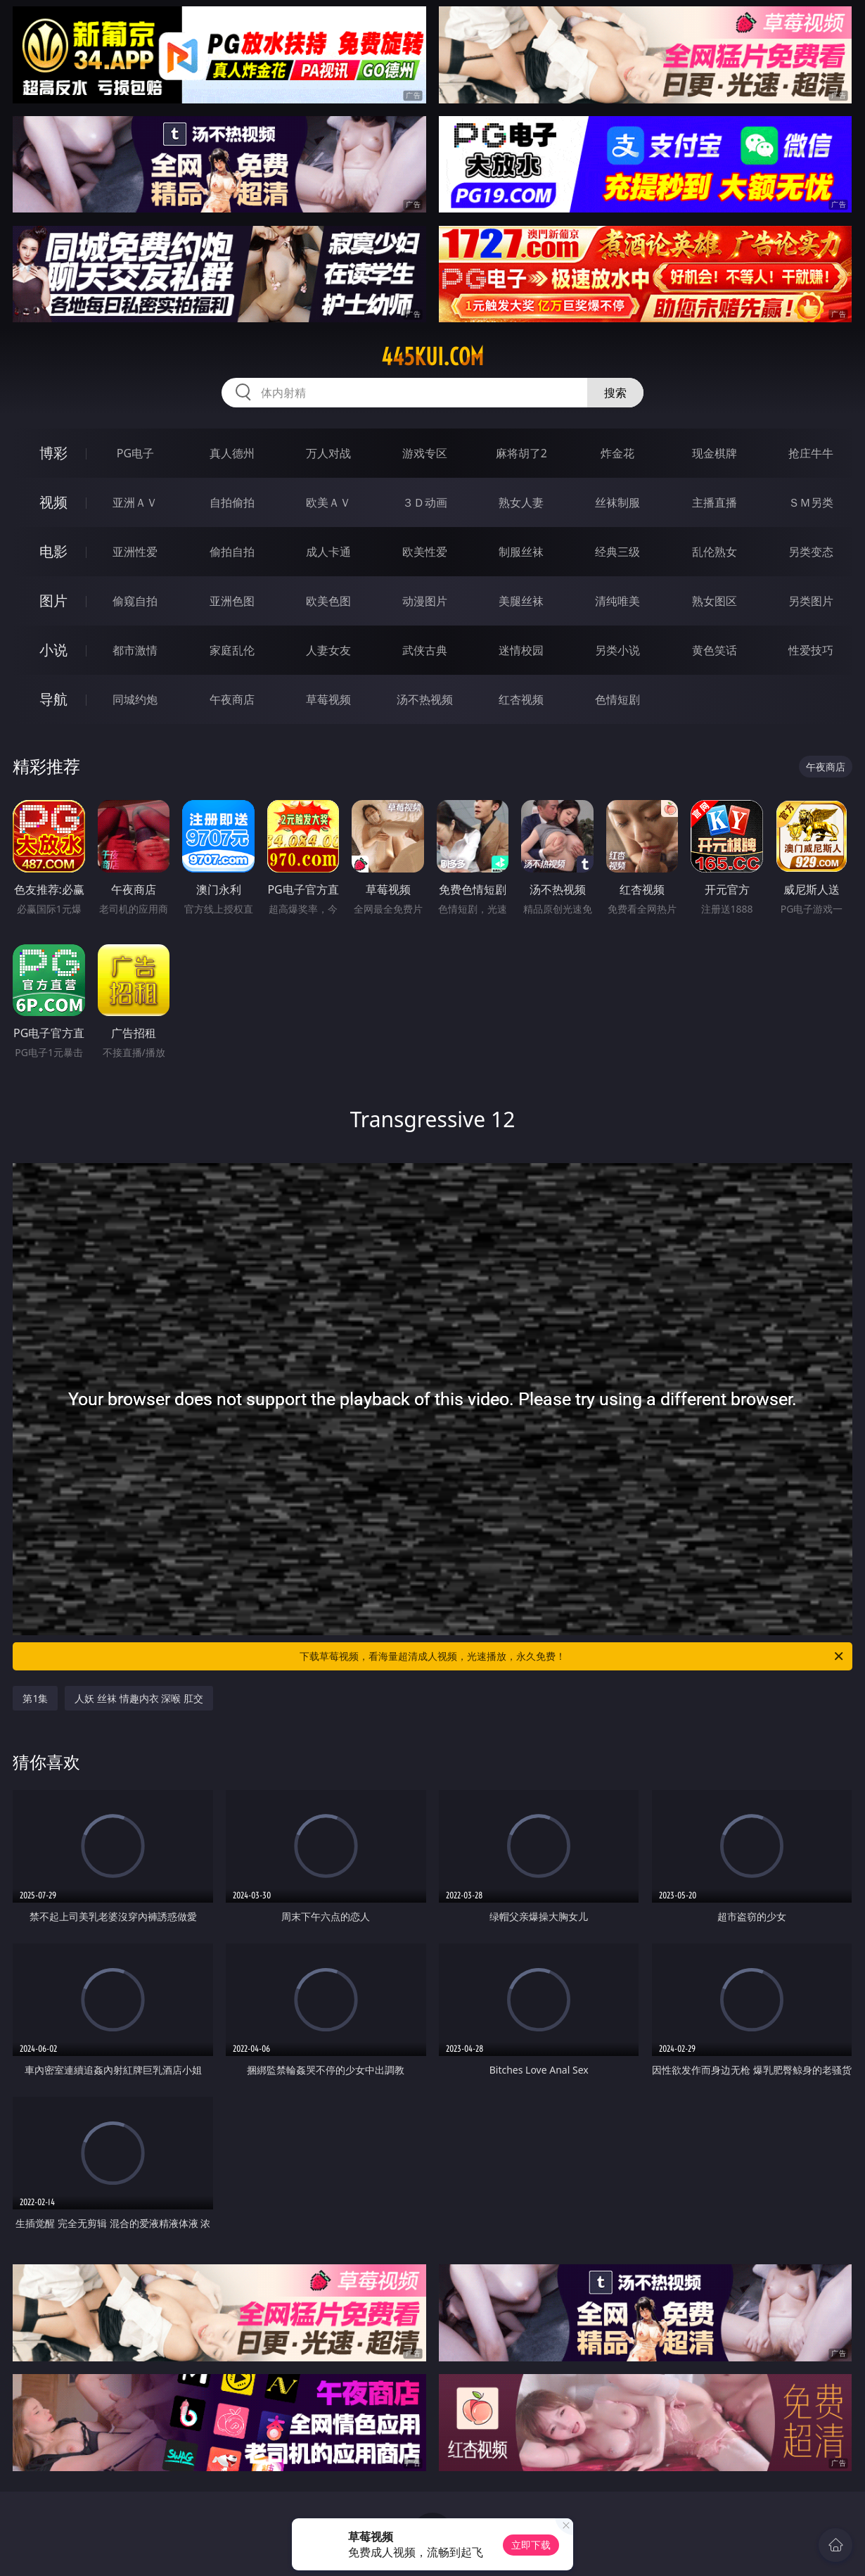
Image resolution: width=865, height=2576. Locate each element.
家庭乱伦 (232, 650)
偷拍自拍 (232, 551)
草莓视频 (328, 699)
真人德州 (232, 453)
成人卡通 (328, 551)
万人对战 (328, 453)
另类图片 (810, 601)
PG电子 (135, 453)
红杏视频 (521, 699)
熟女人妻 (521, 502)
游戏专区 (424, 453)
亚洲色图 (232, 601)
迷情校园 (521, 650)
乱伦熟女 (714, 551)
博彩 (53, 452)
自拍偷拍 (232, 502)
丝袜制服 (617, 502)
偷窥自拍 (135, 601)
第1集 (35, 1698)
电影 (53, 551)
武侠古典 (424, 650)
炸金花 (617, 453)
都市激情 (135, 650)
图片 (53, 600)
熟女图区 (714, 601)
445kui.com (432, 357)
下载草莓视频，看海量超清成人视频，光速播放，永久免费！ (572, 1656)
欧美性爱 (424, 551)
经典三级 (617, 551)
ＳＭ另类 (810, 502)
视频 (53, 502)
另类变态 (810, 551)
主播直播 (714, 502)
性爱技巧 (810, 650)
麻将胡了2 (521, 453)
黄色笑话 (714, 650)
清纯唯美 (617, 601)
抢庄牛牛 (810, 453)
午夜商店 (232, 699)
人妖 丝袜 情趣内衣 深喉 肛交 (139, 1698)
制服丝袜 (521, 551)
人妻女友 (328, 650)
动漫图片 (424, 601)
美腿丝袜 (521, 601)
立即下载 (531, 2544)
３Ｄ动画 (424, 502)
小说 (53, 649)
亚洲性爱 (135, 551)
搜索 (615, 392)
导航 (53, 699)
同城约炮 (135, 699)
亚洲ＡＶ (135, 502)
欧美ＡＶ (328, 502)
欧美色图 (328, 601)
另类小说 (617, 650)
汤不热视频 (425, 699)
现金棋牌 (714, 453)
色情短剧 (617, 699)
